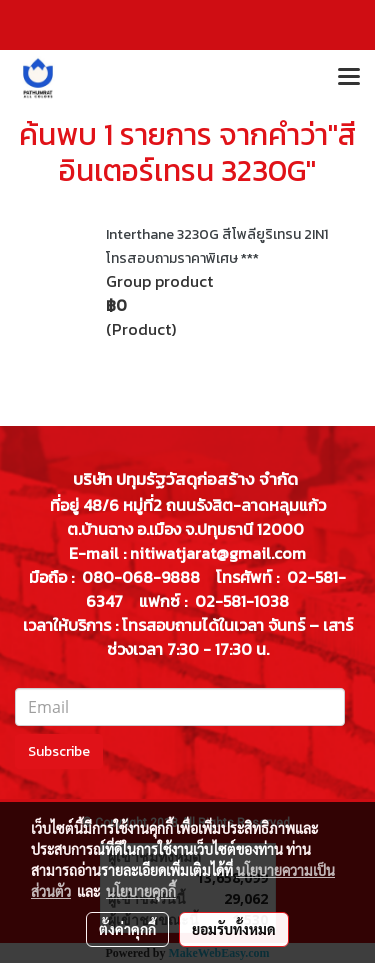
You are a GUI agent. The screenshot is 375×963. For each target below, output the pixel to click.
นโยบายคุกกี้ (141, 891)
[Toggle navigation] (349, 78)
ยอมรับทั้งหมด (234, 929)
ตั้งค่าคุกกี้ (127, 929)
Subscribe (59, 751)
